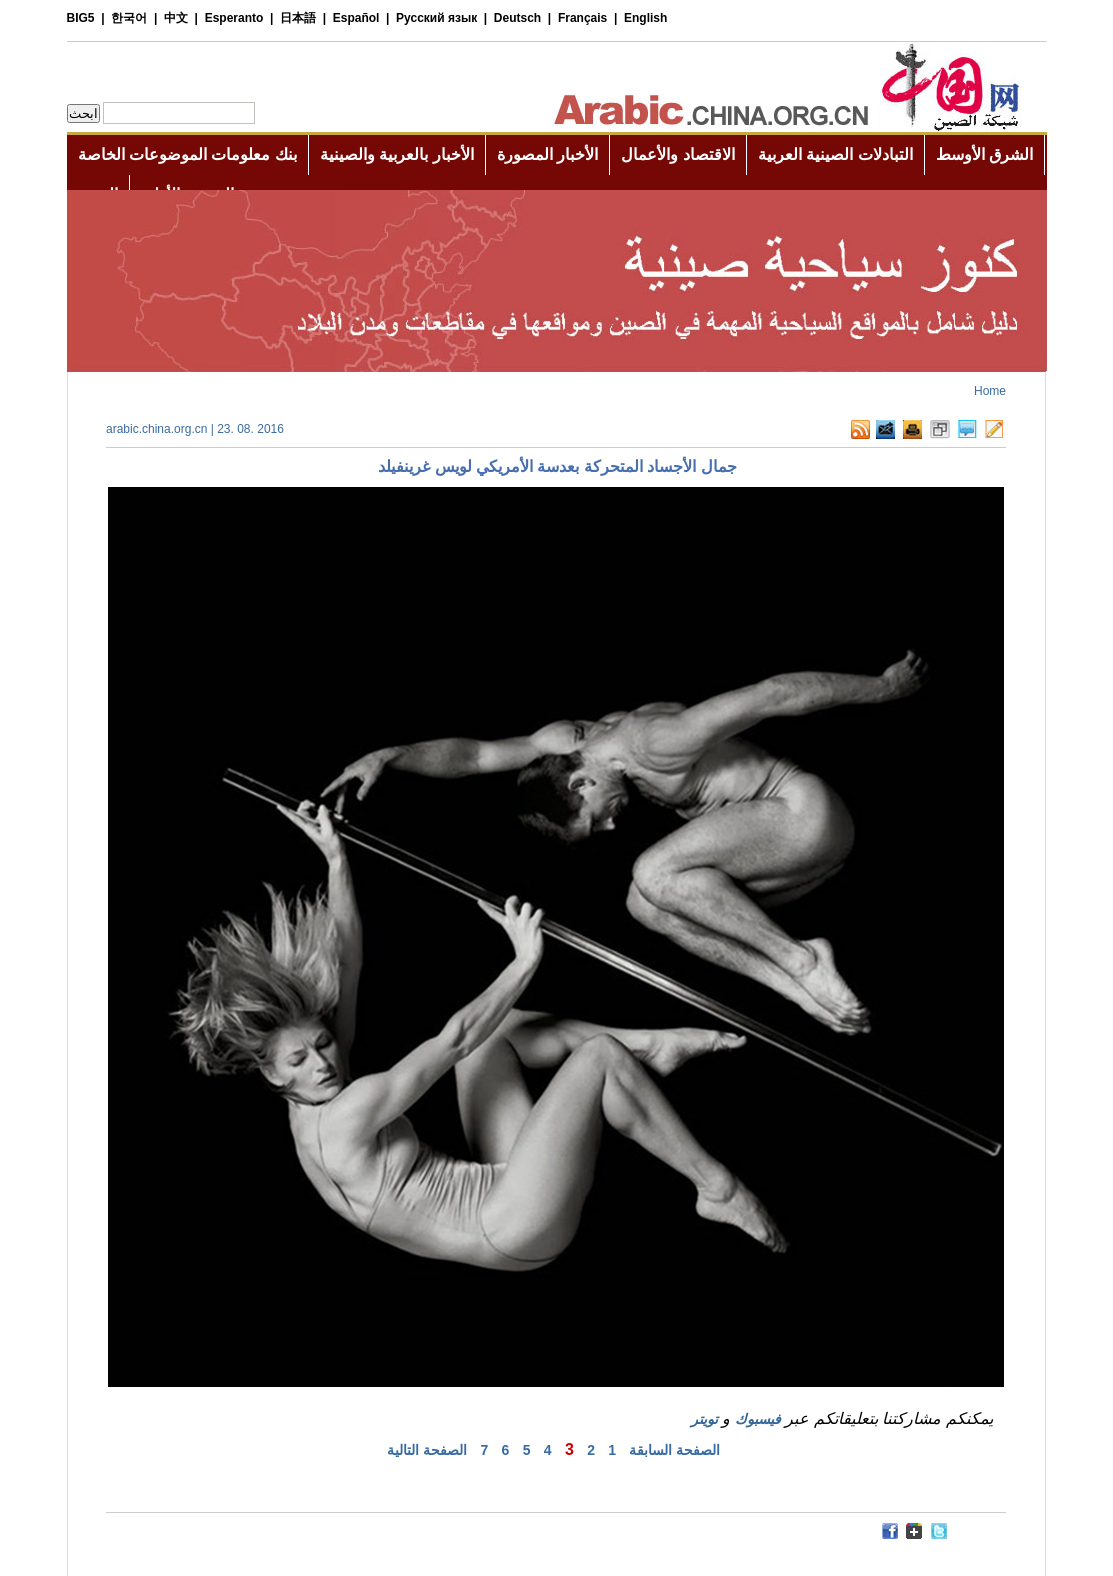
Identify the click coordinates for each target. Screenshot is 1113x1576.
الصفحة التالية (427, 1450)
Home (990, 391)
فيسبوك (758, 1419)
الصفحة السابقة (674, 1450)
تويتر (704, 1419)
